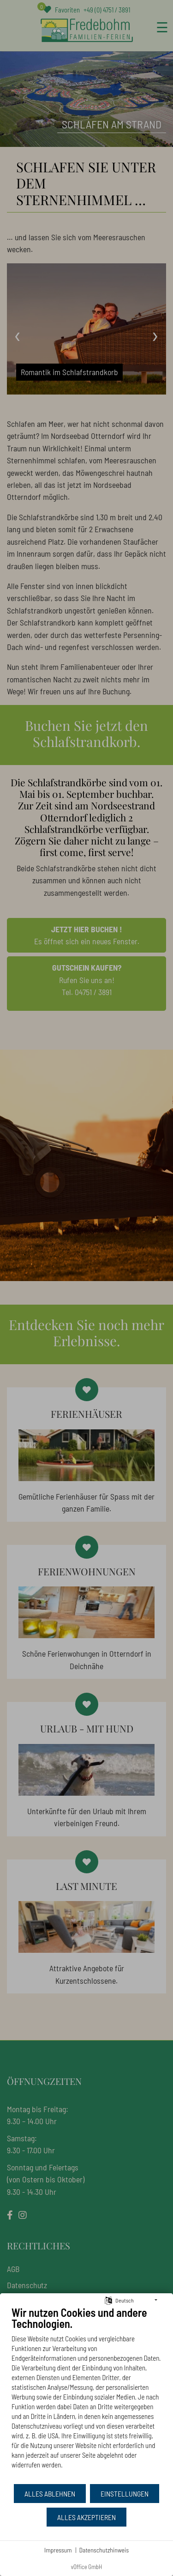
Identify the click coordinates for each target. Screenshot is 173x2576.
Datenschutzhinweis (104, 2550)
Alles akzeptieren (86, 2517)
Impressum (58, 2550)
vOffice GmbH (86, 2566)
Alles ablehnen (49, 2493)
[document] (86, 2394)
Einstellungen (125, 2493)
